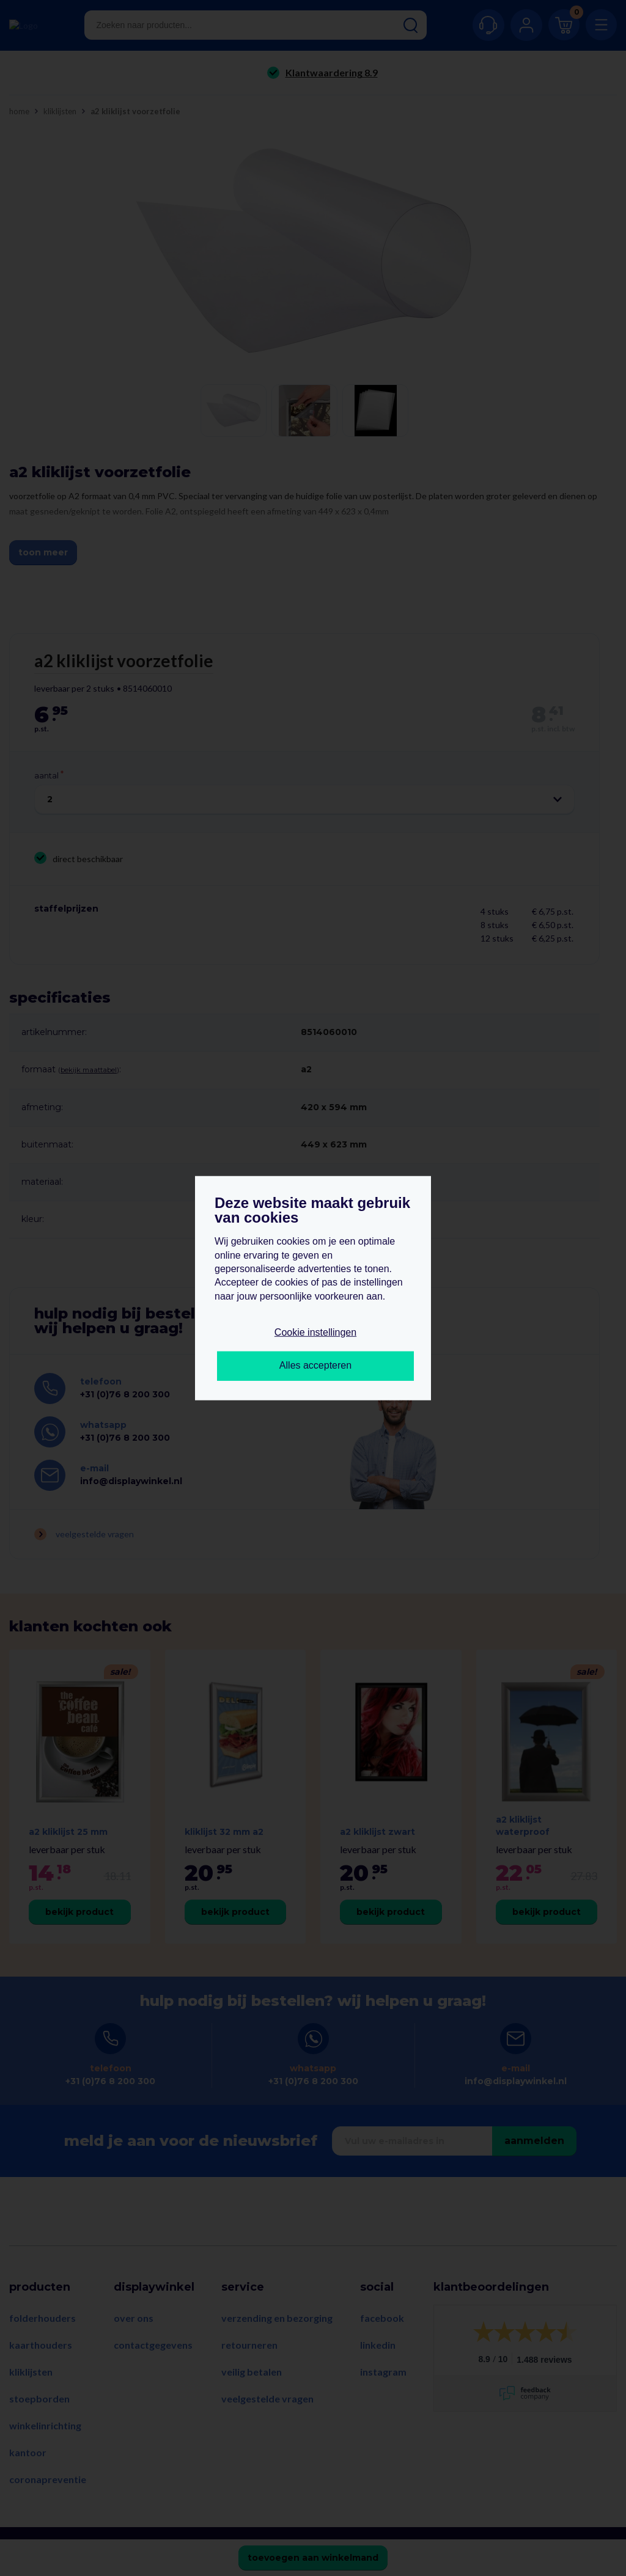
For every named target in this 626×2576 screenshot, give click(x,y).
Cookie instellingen (315, 1332)
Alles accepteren (315, 1365)
